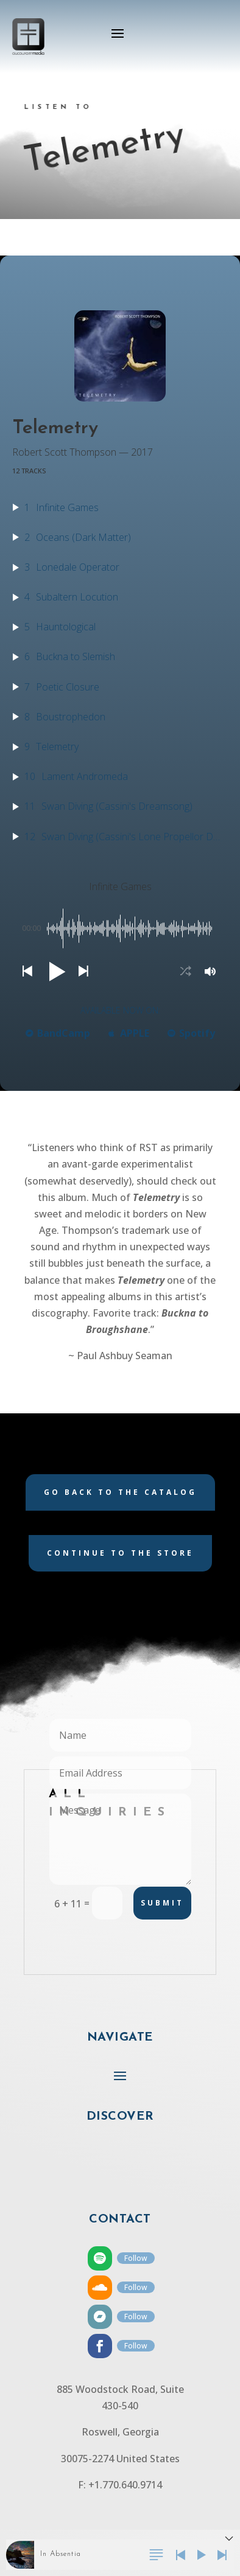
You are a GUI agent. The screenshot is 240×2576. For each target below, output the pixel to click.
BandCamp (58, 1033)
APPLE (128, 1033)
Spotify (191, 1033)
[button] (27, 971)
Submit (162, 1903)
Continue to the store (120, 1553)
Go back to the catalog (120, 1492)
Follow (135, 2258)
